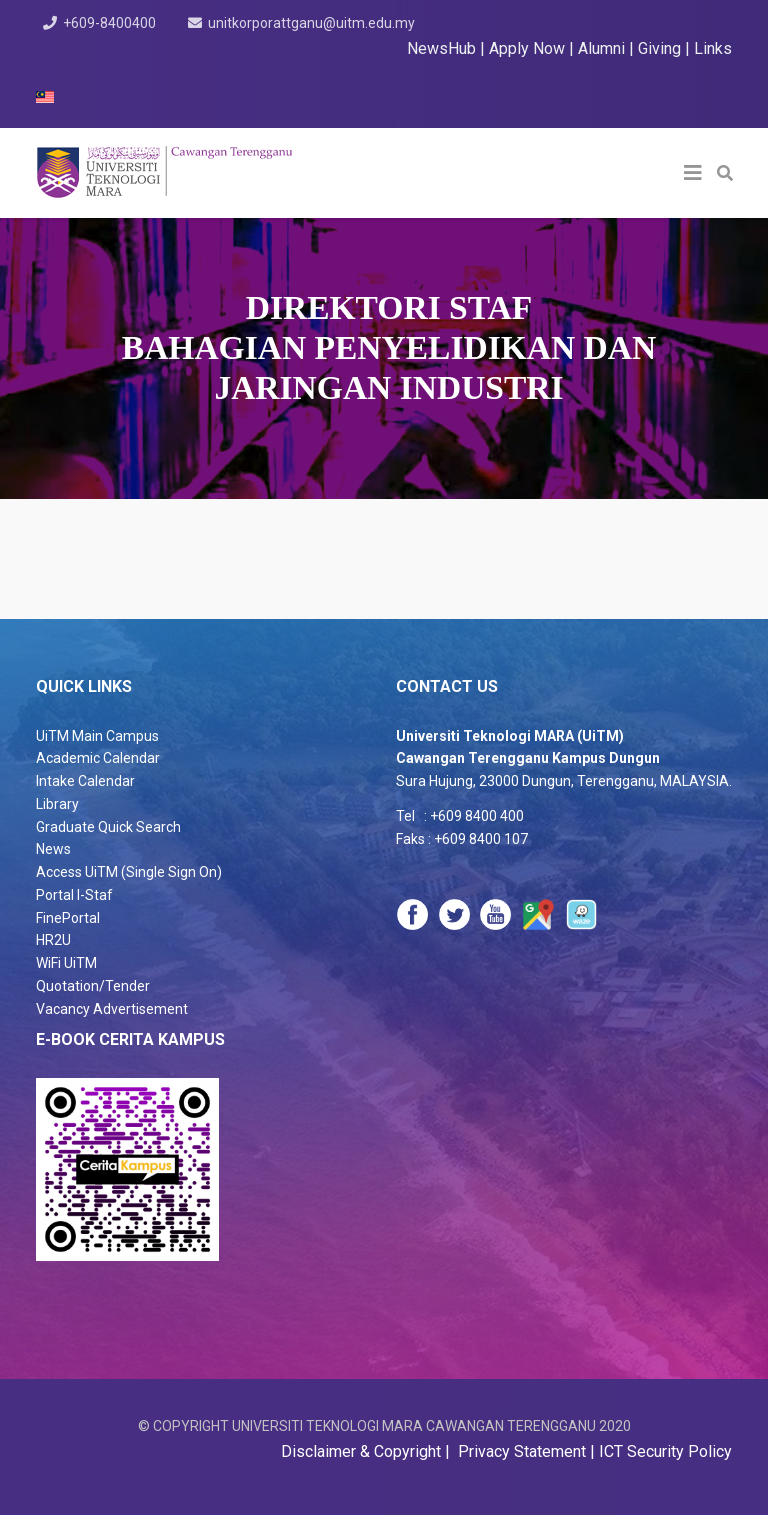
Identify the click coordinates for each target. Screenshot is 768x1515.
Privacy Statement (520, 1451)
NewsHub (441, 48)
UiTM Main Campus (97, 736)
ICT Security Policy (665, 1451)
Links (713, 48)
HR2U (53, 940)
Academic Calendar (98, 758)
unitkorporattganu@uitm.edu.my (313, 23)
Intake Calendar (85, 781)
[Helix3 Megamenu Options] (693, 173)
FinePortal (68, 918)
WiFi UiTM (66, 963)
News (53, 849)
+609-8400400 (110, 23)
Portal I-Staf (74, 895)
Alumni (603, 48)
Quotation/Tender (93, 986)
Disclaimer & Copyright (363, 1451)
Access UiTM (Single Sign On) (129, 872)
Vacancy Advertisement (112, 1009)
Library (57, 804)
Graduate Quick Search (108, 827)
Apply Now (527, 48)
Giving (659, 48)
